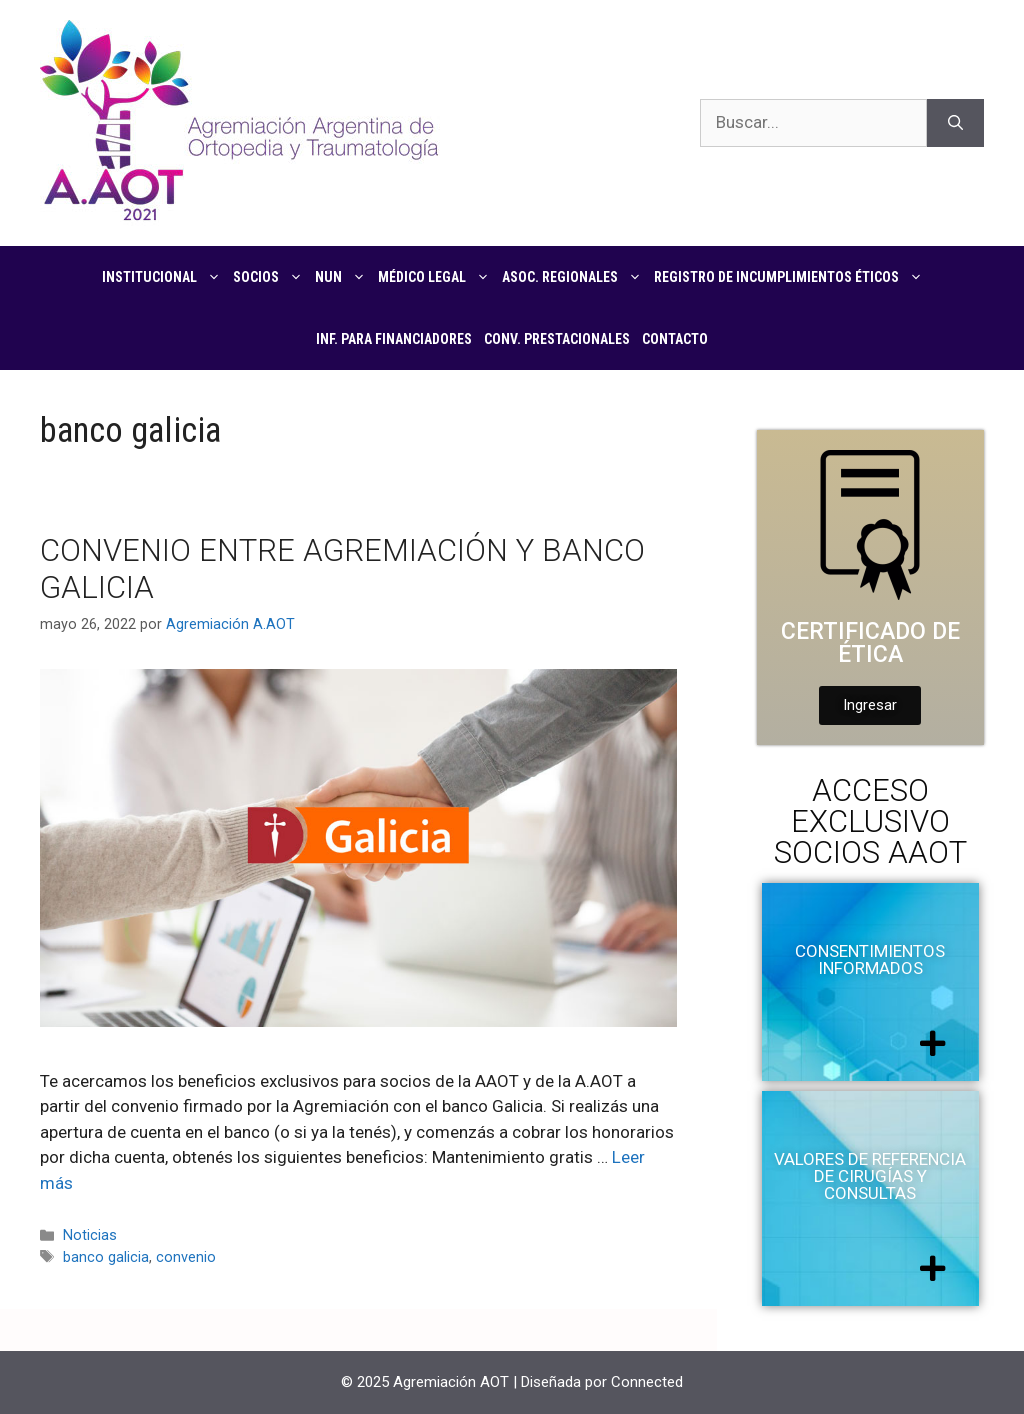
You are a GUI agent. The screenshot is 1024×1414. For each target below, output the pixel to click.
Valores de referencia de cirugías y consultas (870, 1176)
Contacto (675, 339)
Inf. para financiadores (394, 339)
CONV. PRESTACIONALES (557, 339)
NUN (343, 277)
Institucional (164, 277)
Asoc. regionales (575, 277)
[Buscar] (955, 123)
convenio (186, 1257)
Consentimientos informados (870, 959)
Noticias (90, 1235)
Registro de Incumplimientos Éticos (791, 277)
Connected (647, 1382)
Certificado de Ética (870, 643)
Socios (271, 277)
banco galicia (106, 1257)
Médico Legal (437, 277)
